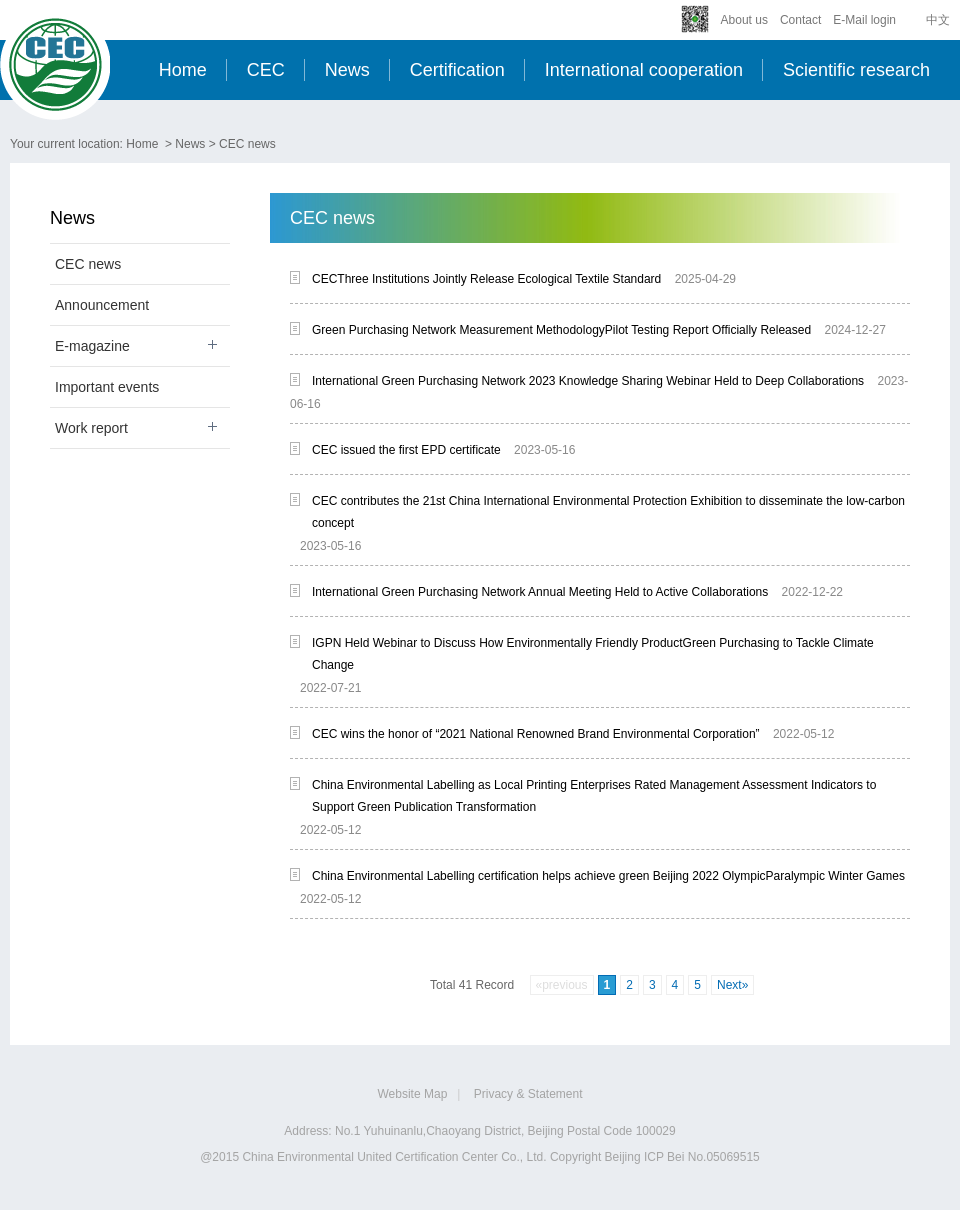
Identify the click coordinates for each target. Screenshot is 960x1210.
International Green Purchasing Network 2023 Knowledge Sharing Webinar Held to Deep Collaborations (588, 381)
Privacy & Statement (528, 1094)
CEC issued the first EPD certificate (406, 450)
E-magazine (92, 346)
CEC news (247, 144)
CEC (266, 70)
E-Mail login (864, 20)
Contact (800, 20)
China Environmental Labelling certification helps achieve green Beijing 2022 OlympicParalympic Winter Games (608, 876)
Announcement (102, 305)
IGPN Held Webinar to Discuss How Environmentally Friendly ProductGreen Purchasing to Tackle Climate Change (593, 654)
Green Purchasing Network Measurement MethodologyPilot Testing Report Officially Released (561, 330)
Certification (457, 70)
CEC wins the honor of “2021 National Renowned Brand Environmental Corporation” (536, 734)
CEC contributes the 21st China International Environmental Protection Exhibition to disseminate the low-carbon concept (608, 512)
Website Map (413, 1094)
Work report (91, 428)
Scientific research (856, 70)
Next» (732, 985)
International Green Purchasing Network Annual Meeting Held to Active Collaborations (540, 592)
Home (183, 70)
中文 (938, 20)
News (347, 70)
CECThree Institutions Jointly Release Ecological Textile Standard (486, 279)
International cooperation (644, 70)
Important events (107, 387)
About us (744, 20)
